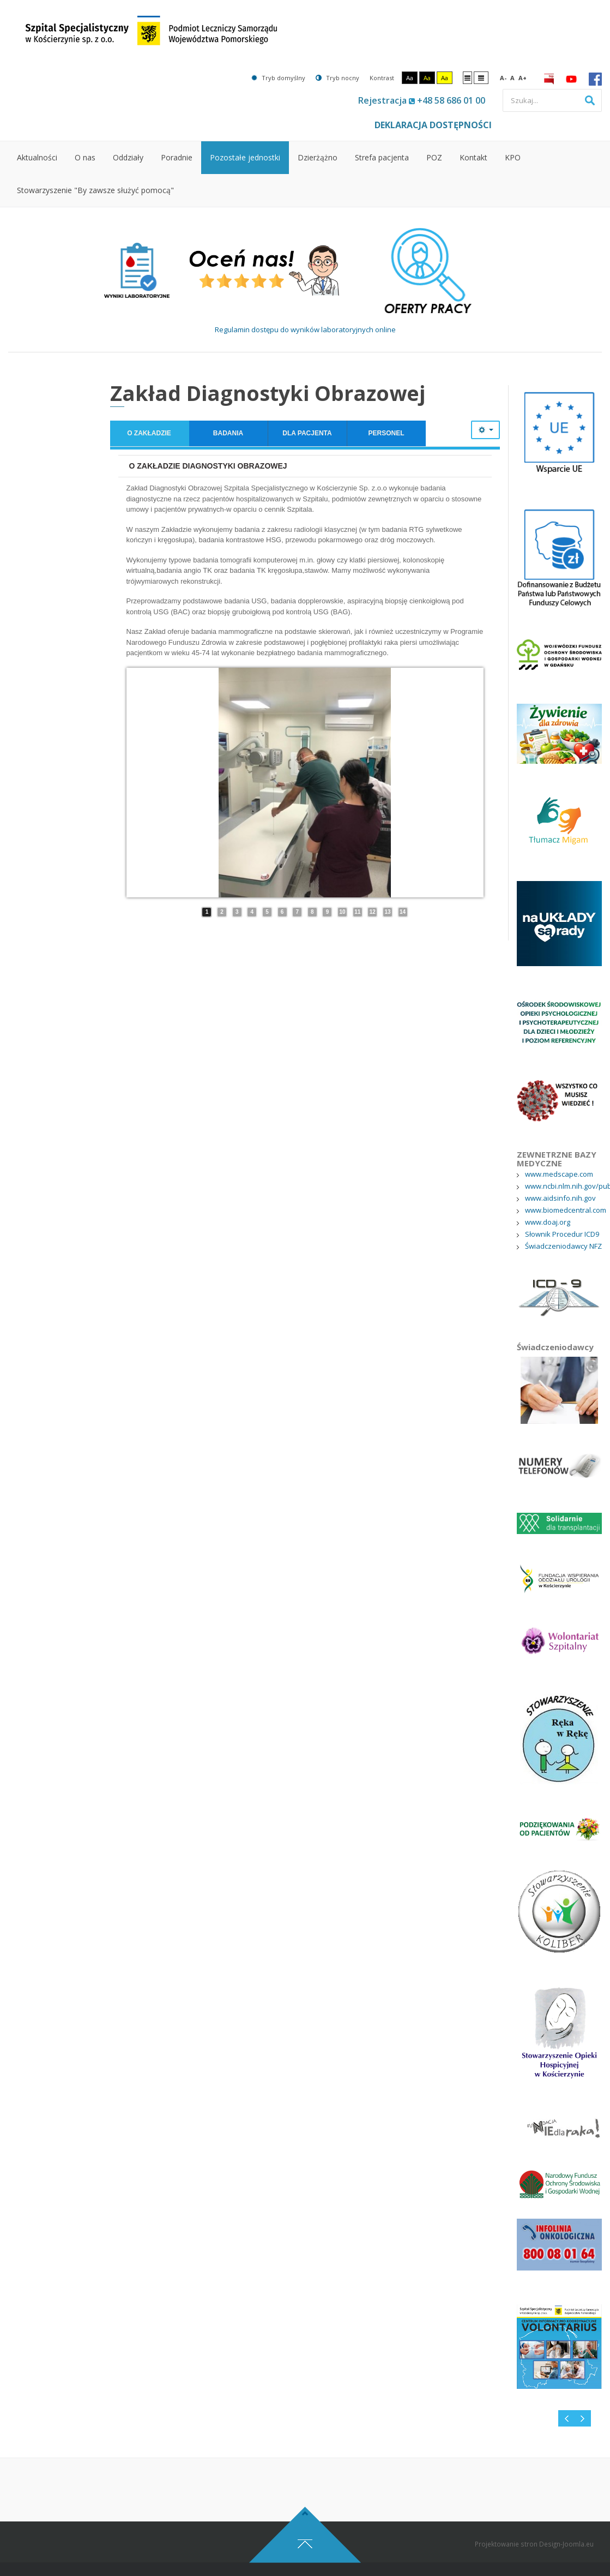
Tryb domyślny (278, 77)
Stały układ (467, 77)
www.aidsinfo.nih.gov (560, 1198)
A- (503, 78)
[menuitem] (37, 157)
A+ (522, 78)
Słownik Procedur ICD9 (562, 1234)
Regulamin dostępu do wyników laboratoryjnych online (305, 329)
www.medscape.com (559, 1174)
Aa (409, 78)
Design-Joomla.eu (566, 2571)
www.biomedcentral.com (565, 1210)
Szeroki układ (481, 77)
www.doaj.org (547, 1222)
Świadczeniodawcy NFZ (563, 1246)
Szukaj (589, 100)
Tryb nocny (337, 77)
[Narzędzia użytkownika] (485, 430)
